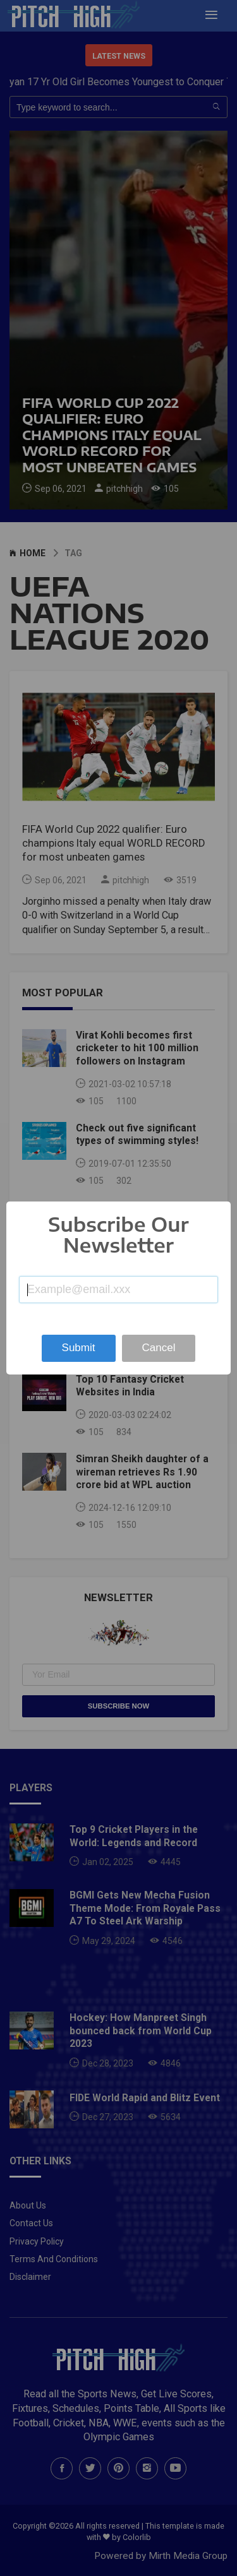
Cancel (159, 1348)
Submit (78, 1348)
